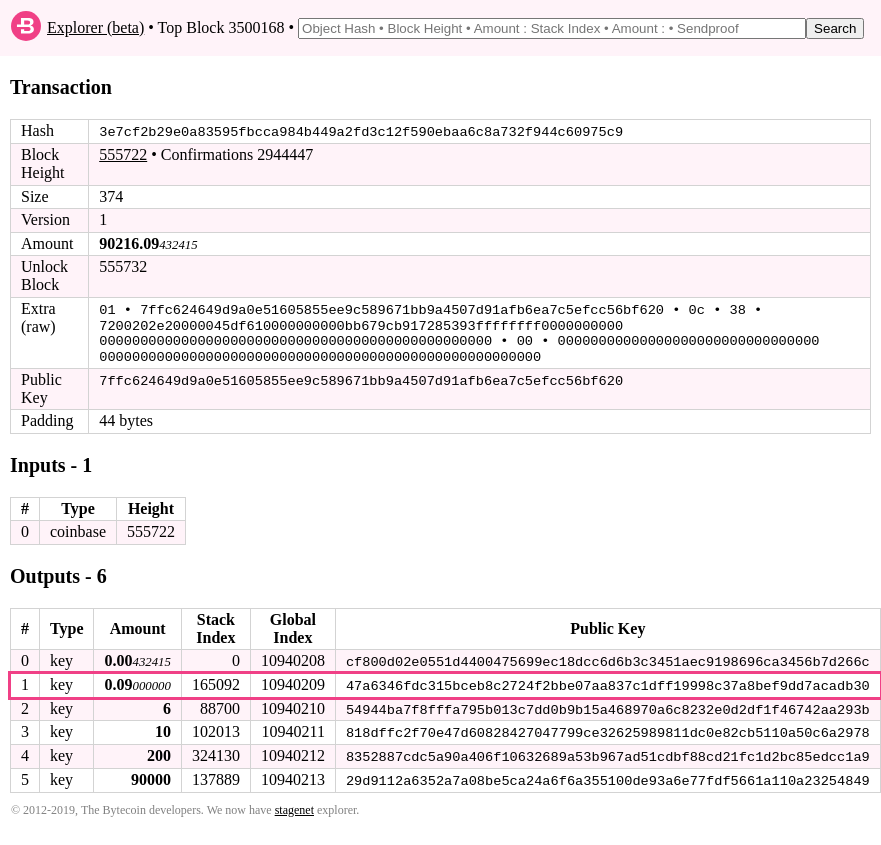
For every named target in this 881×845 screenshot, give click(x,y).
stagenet (294, 805)
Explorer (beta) (95, 27)
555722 (123, 154)
